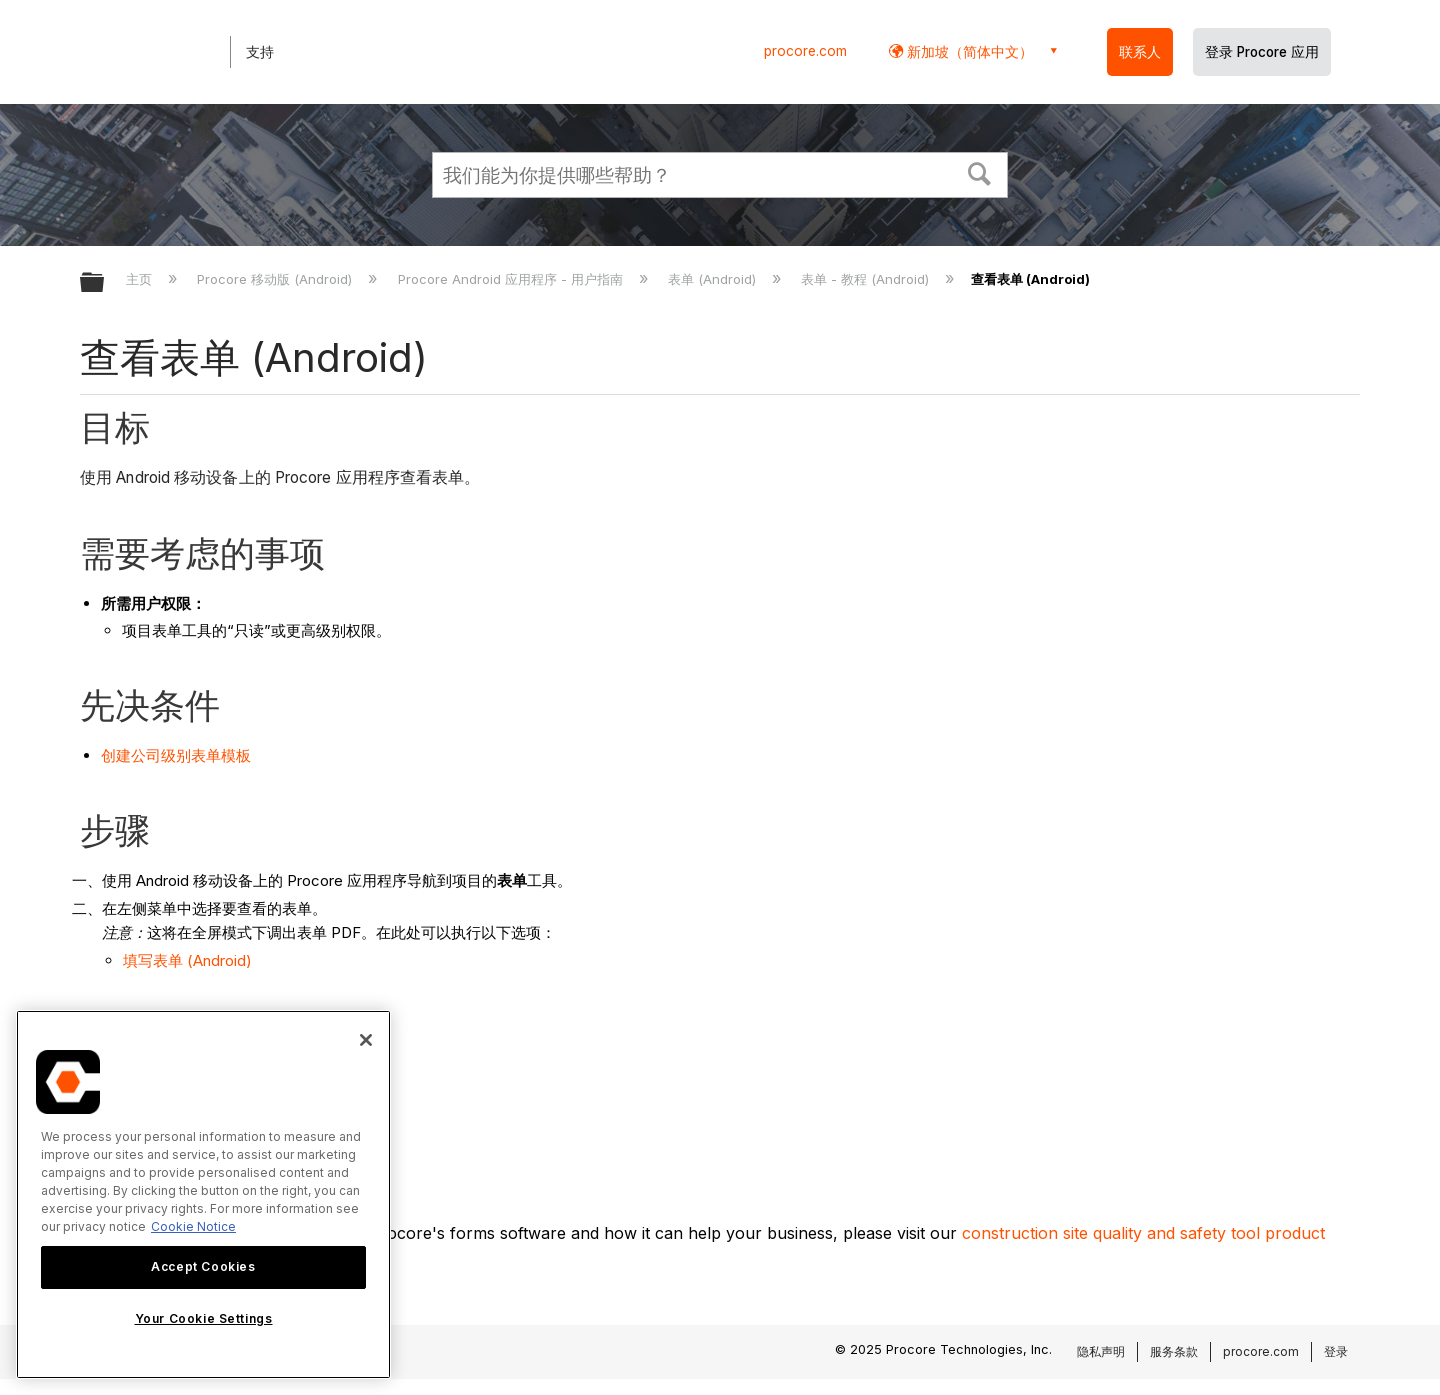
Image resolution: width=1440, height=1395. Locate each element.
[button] (980, 172)
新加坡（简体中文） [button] (968, 51)
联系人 (1140, 52)
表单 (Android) (714, 279)
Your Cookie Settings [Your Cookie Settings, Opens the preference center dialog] (204, 1318)
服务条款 (1174, 1351)
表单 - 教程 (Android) (867, 279)
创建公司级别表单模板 (176, 755)
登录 (1336, 1351)
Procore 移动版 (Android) (276, 279)
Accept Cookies (203, 1266)
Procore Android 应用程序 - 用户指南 (512, 279)
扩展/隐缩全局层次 (105, 283)
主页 (141, 279)
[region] (203, 1194)
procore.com (805, 51)
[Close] (366, 1040)
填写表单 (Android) (187, 960)
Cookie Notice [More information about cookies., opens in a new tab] (193, 1226)
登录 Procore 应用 (1262, 52)
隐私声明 (1101, 1351)
